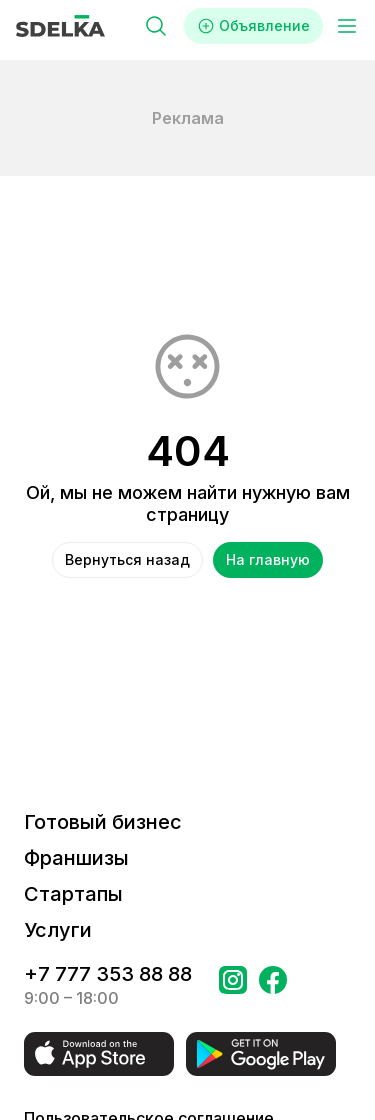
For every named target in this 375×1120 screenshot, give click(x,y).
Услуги (58, 930)
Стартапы (73, 894)
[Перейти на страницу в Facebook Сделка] (273, 986)
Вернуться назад (127, 559)
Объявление (253, 26)
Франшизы (76, 858)
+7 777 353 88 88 (108, 974)
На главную (268, 559)
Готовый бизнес (103, 822)
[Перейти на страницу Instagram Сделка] (233, 986)
